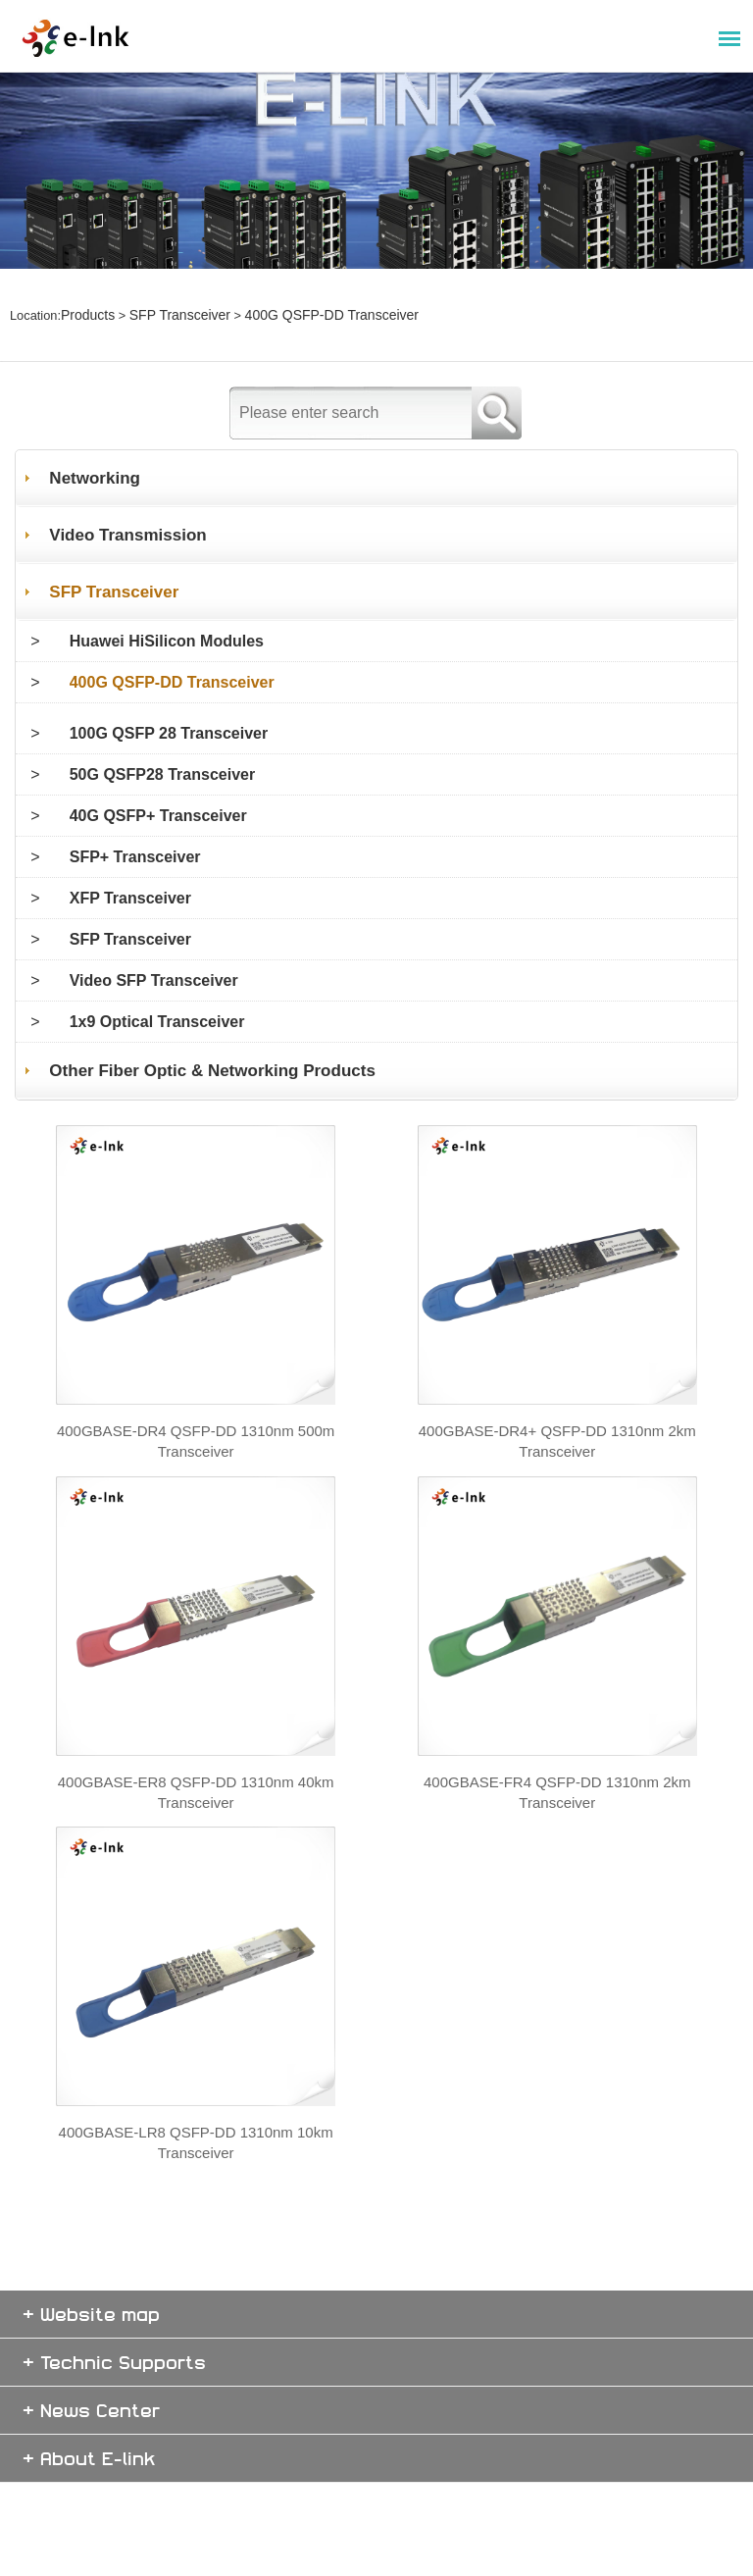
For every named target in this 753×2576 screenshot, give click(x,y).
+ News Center (91, 2503)
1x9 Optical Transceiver (157, 959)
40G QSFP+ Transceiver (158, 753)
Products (86, 285)
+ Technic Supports (114, 2455)
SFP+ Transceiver (135, 794)
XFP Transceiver (130, 835)
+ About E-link (89, 2551)
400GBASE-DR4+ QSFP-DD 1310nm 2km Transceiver (556, 1438)
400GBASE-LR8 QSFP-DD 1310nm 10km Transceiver (195, 2243)
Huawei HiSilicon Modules (167, 578)
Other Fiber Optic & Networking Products (217, 1008)
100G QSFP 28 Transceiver (169, 670)
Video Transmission (130, 473)
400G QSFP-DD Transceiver (310, 285)
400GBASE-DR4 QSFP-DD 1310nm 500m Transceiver (196, 1438)
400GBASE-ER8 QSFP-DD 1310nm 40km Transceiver (196, 1840)
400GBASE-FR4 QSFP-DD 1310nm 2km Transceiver (557, 1840)
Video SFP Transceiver (154, 917)
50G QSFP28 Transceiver (162, 711)
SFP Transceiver (171, 285)
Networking (96, 416)
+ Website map (91, 2407)
